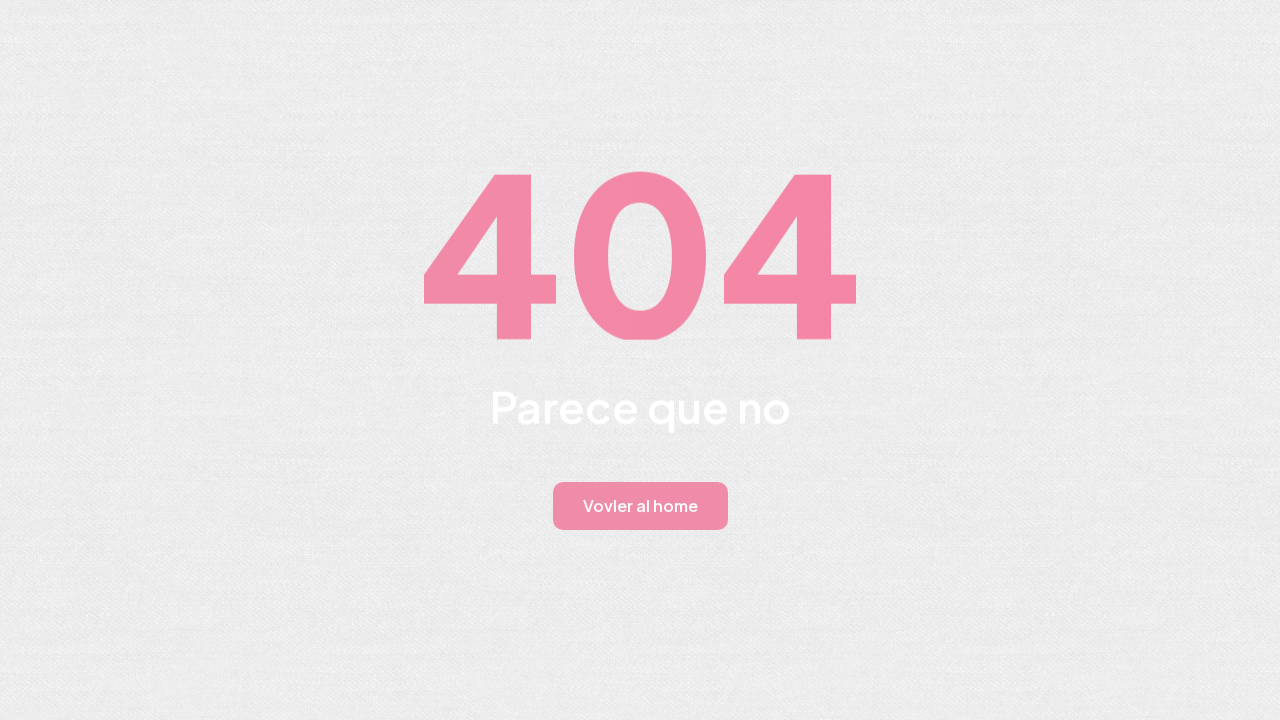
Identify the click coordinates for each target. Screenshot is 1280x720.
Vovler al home (640, 505)
